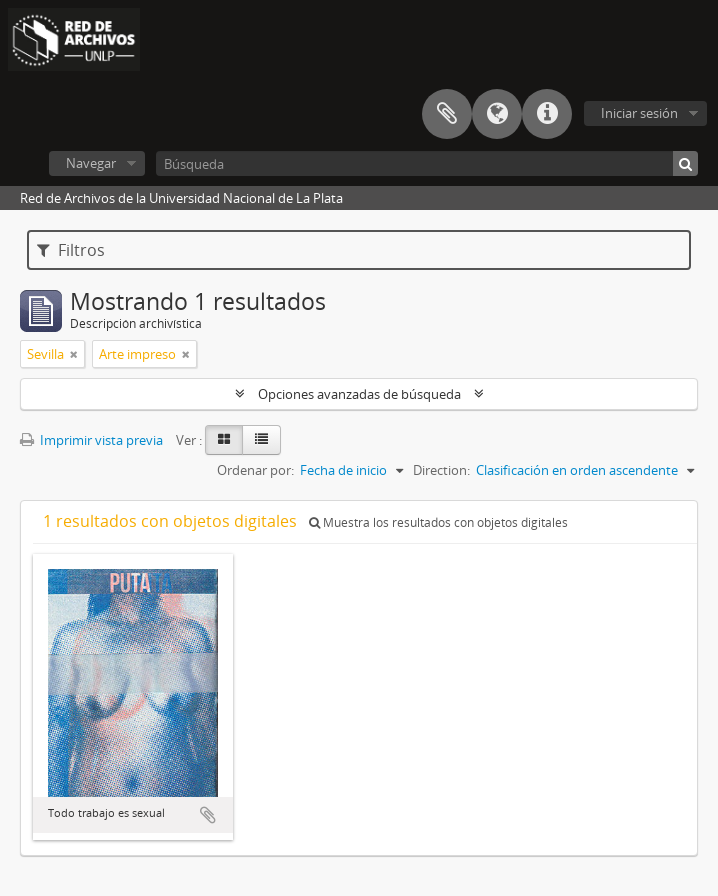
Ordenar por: (255, 470)
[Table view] (261, 440)
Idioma (497, 114)
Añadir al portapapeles (208, 815)
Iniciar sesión (639, 113)
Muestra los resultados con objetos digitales (438, 522)
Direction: (441, 470)
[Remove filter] (74, 354)
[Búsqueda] (427, 163)
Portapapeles (447, 114)
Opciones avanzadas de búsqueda (359, 394)
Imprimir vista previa (91, 440)
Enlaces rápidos (547, 114)
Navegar (91, 163)
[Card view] (224, 440)
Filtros (71, 250)
